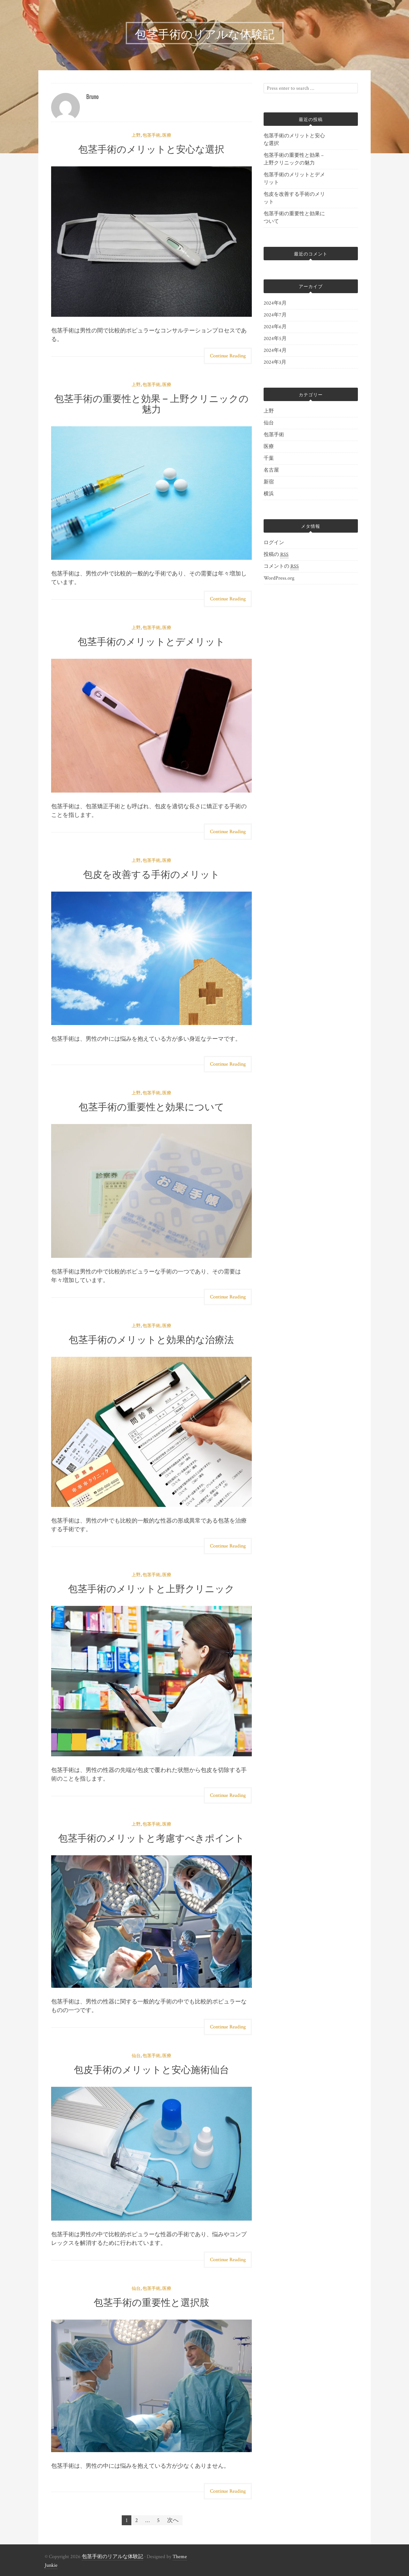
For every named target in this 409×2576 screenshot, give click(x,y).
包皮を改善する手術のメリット (151, 873)
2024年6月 (275, 326)
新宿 (269, 482)
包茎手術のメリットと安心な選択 (151, 148)
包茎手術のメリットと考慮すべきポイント (151, 1837)
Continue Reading (228, 356)
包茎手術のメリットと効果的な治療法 (151, 1339)
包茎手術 (151, 135)
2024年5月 (275, 338)
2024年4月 (275, 350)
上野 (136, 135)
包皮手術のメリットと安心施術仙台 (151, 2069)
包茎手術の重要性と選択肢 (151, 2301)
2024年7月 (275, 315)
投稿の (276, 554)
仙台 (136, 2056)
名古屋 (271, 470)
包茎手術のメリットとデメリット (151, 641)
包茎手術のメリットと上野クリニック (151, 1588)
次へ (173, 2520)
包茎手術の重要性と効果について (151, 1106)
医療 (166, 135)
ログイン (274, 542)
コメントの (281, 566)
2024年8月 (275, 303)
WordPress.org (279, 578)
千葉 (269, 458)
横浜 (269, 493)
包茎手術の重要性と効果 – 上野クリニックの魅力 (151, 403)
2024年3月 (275, 362)
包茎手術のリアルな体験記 (112, 2556)
